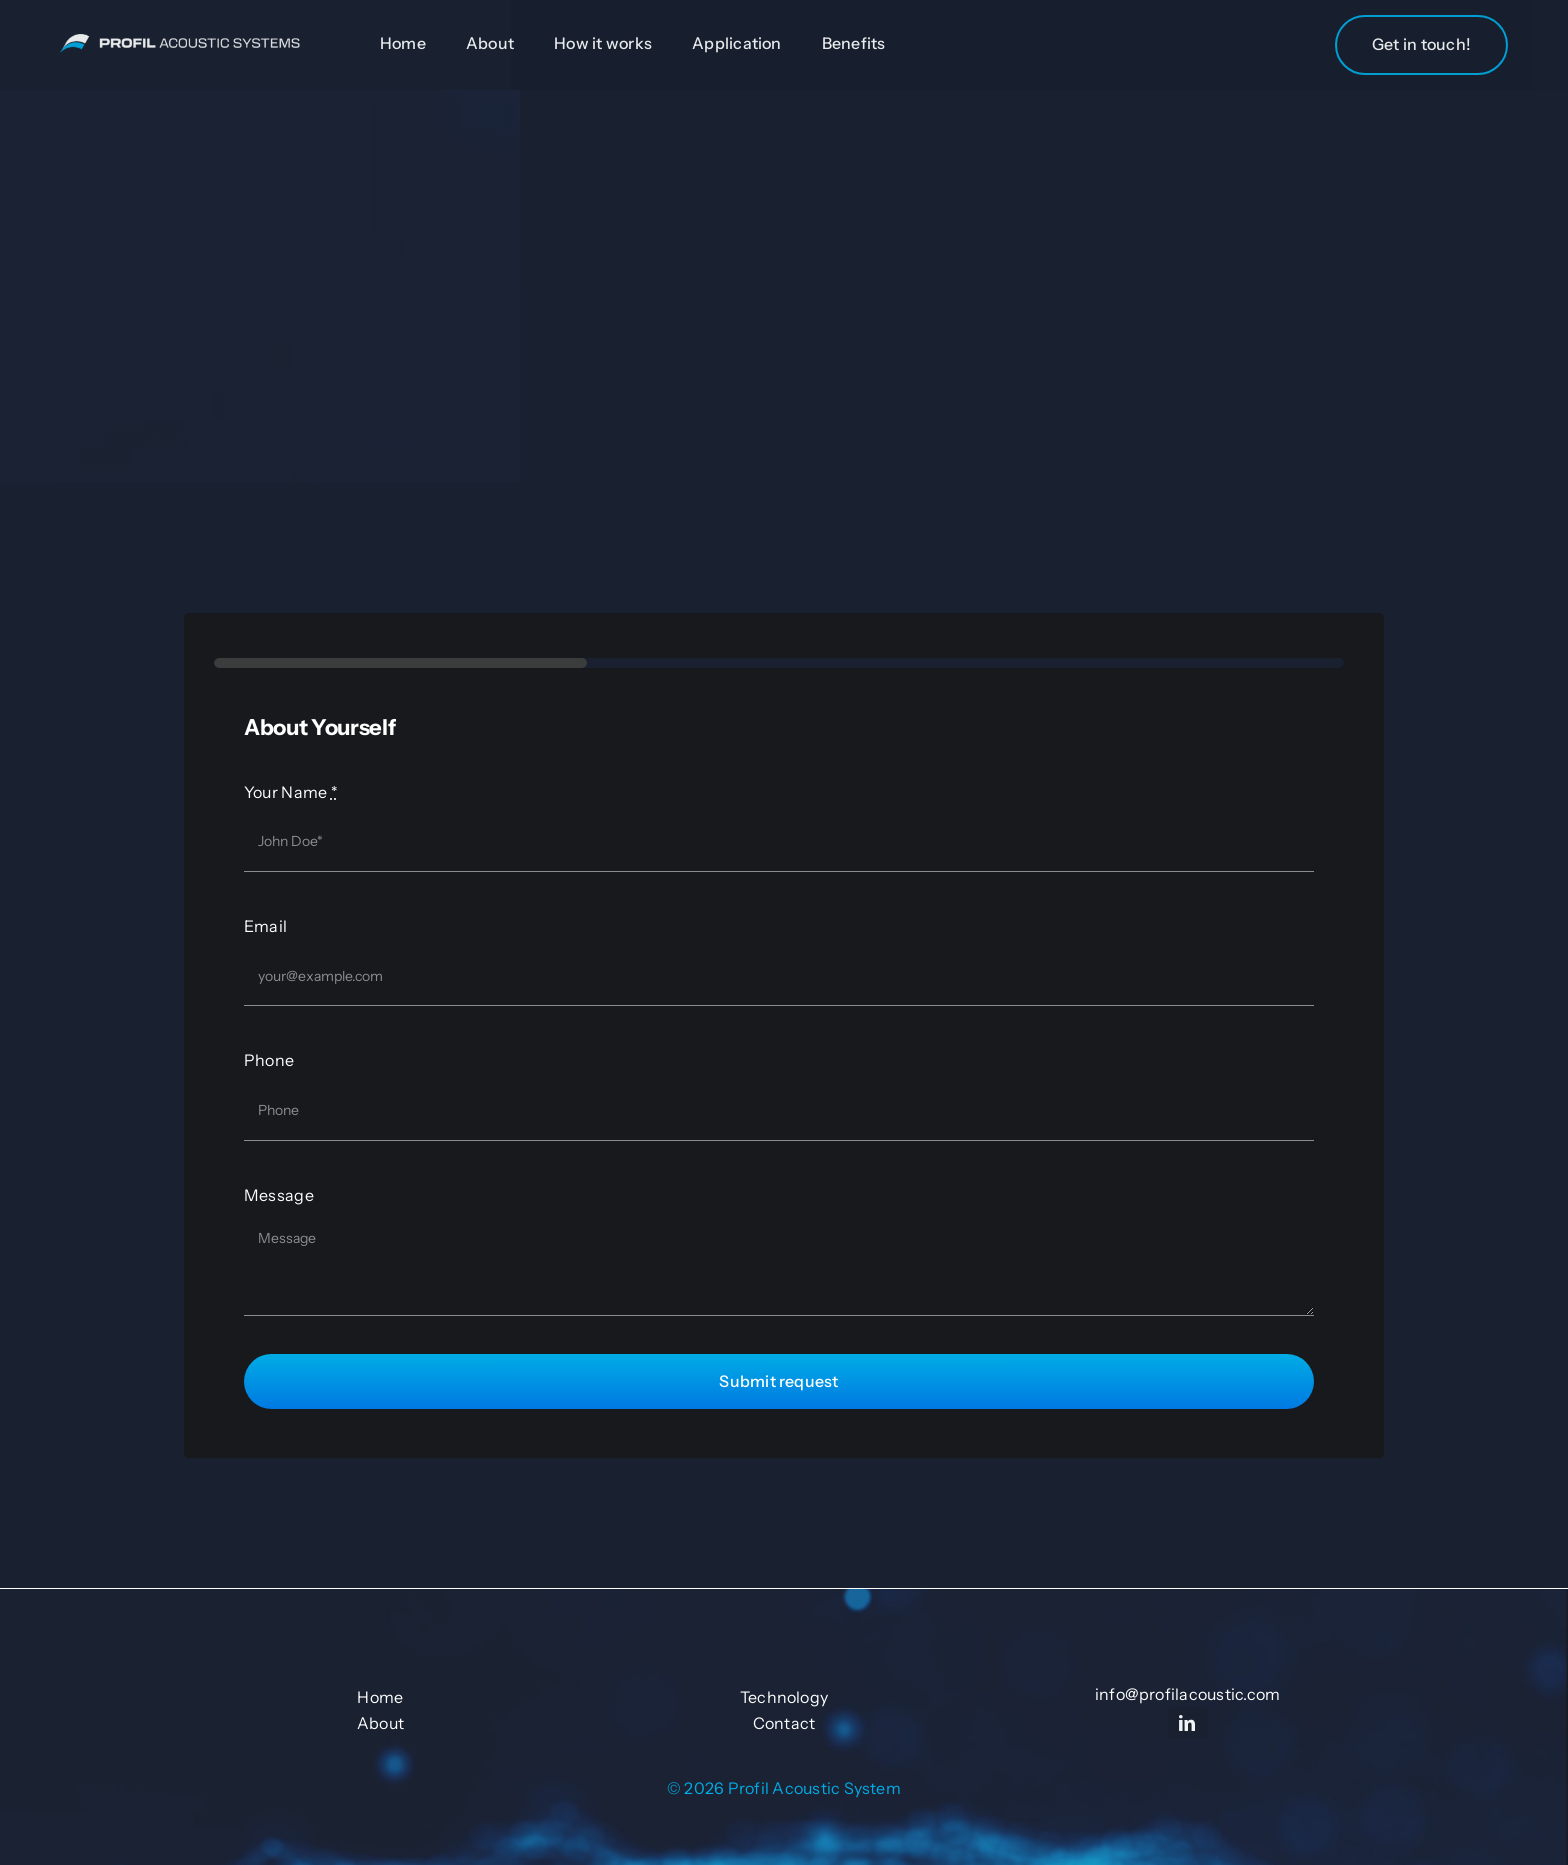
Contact (784, 1723)
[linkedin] (1188, 1723)
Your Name (291, 792)
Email (265, 926)
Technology (784, 1697)
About (380, 1723)
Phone (269, 1060)
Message (279, 1195)
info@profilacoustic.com (1188, 1694)
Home (380, 1697)
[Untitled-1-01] (180, 43)
